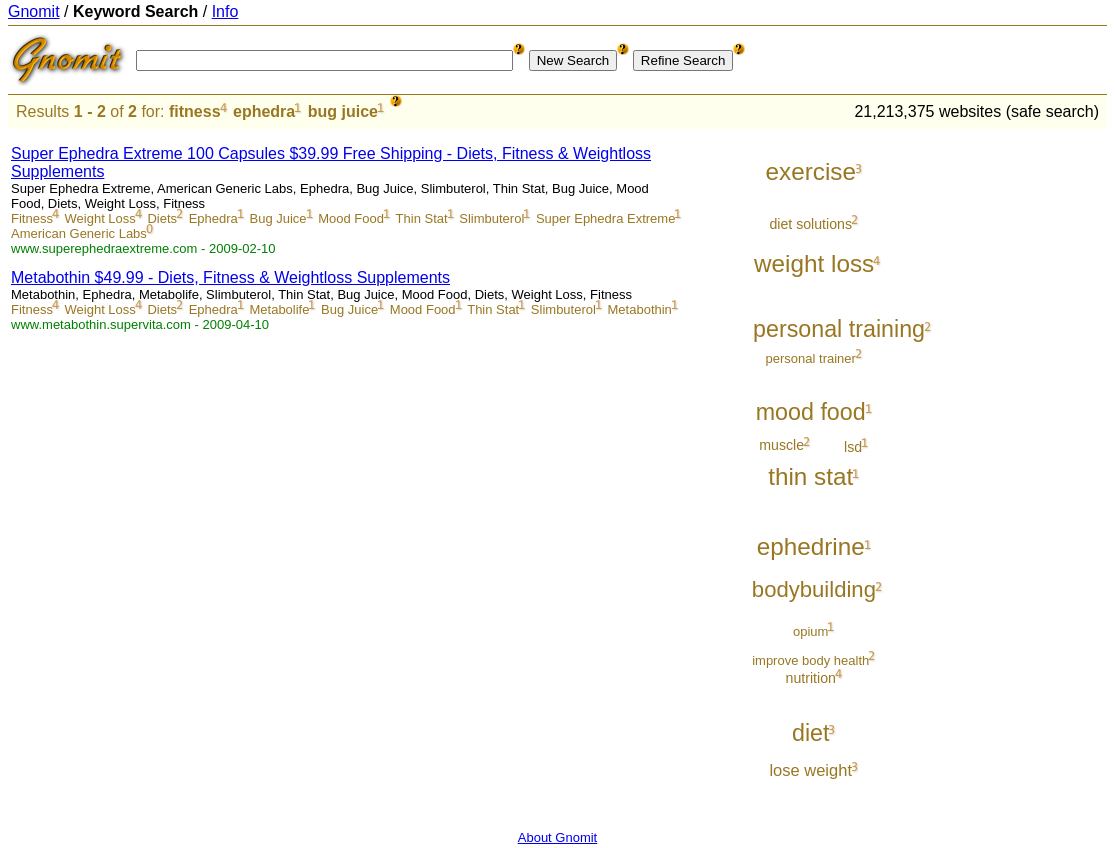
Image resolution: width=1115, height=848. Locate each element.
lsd (853, 447)
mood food (811, 412)
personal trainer (811, 358)
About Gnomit (558, 837)
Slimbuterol (491, 218)
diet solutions (810, 224)
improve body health (810, 660)
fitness (195, 111)
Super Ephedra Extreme (605, 218)
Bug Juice (277, 218)
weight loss (814, 263)
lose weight (810, 770)
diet (811, 733)
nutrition (811, 678)
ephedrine (811, 546)
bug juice (343, 111)
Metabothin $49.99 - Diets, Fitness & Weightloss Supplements (230, 277)
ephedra (264, 111)
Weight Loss (100, 218)
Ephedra (213, 218)
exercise (810, 171)
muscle (781, 445)
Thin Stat (422, 218)
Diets (162, 218)
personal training (839, 329)
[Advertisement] (1024, 432)
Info (225, 11)
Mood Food (351, 218)
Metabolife (279, 309)
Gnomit (34, 11)
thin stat (810, 476)
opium (810, 631)
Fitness (32, 218)
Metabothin (640, 309)
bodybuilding (814, 589)
